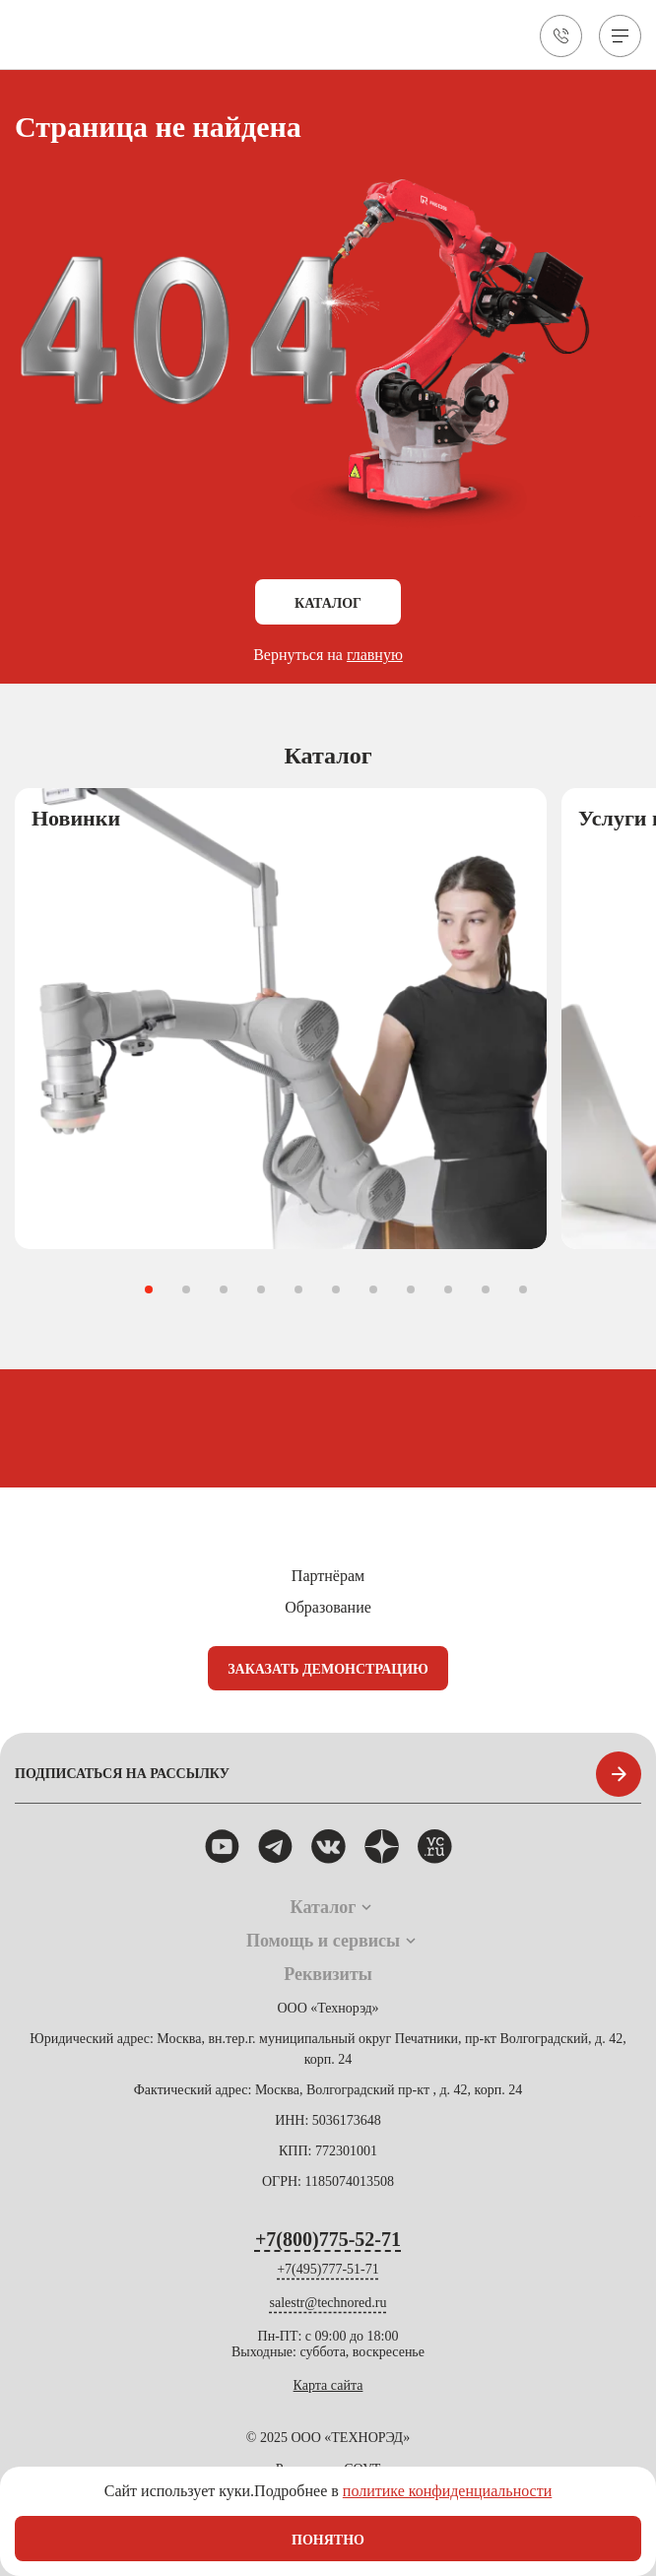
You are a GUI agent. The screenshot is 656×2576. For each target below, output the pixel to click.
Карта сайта (328, 2385)
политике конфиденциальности (447, 2490)
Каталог (328, 603)
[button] (149, 1289)
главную (375, 654)
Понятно (328, 2540)
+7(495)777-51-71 (328, 2269)
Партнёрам (328, 1575)
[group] (281, 1019)
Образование (328, 1607)
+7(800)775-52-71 (328, 2239)
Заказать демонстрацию (328, 1669)
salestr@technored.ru (327, 2302)
